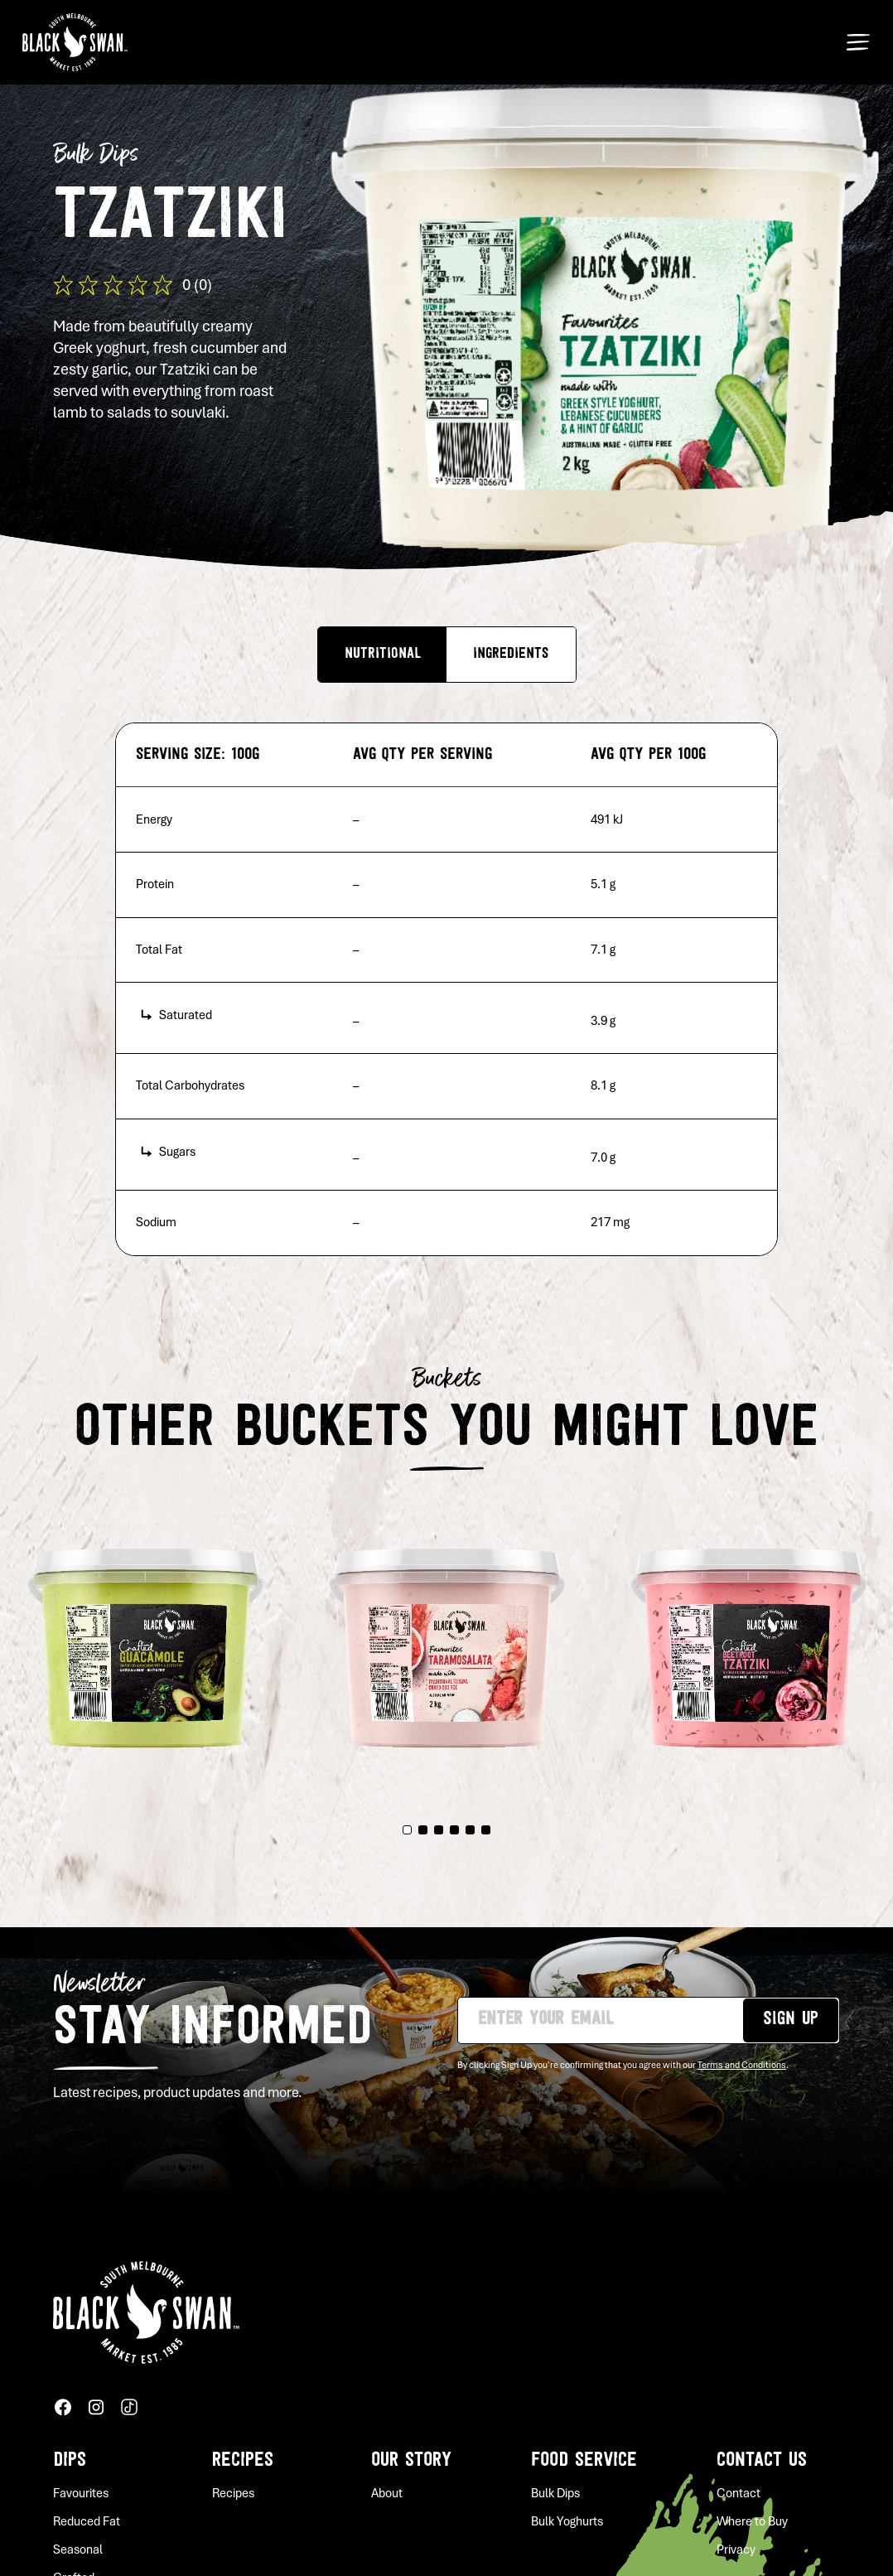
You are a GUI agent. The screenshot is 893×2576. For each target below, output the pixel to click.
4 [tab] (454, 1829)
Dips (69, 2461)
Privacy (736, 2549)
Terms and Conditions (742, 2065)
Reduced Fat (86, 2521)
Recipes (242, 2461)
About (387, 2493)
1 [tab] (407, 1829)
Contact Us (762, 2461)
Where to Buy (752, 2521)
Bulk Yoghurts (567, 2521)
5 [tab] (470, 1829)
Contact (738, 2493)
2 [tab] (422, 1829)
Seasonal (78, 2549)
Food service (584, 2461)
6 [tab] (485, 1829)
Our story (411, 2461)
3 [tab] (438, 1829)
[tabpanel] (447, 1638)
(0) (203, 284)
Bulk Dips (555, 2493)
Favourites (81, 2493)
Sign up (790, 2019)
